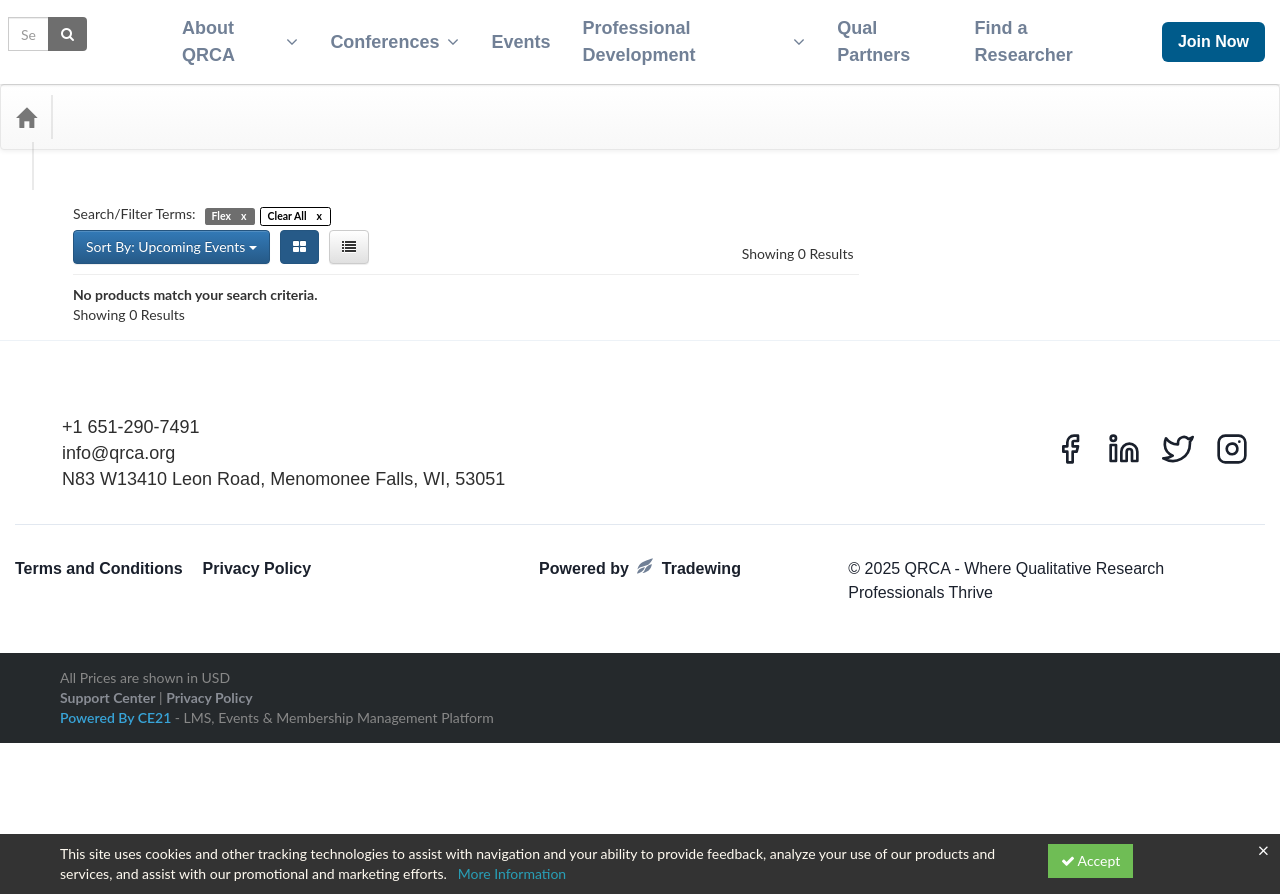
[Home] (26, 105)
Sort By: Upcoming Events (171, 234)
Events (512, 36)
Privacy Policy (257, 660)
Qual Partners (875, 35)
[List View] (349, 235)
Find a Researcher (1031, 35)
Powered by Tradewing (640, 659)
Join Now (1213, 35)
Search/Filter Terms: (134, 201)
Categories (110, 105)
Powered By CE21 (117, 808)
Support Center (107, 788)
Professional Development (690, 35)
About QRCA (228, 35)
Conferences (386, 36)
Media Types (215, 105)
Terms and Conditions (99, 660)
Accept (1091, 860)
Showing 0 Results (798, 241)
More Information (512, 873)
